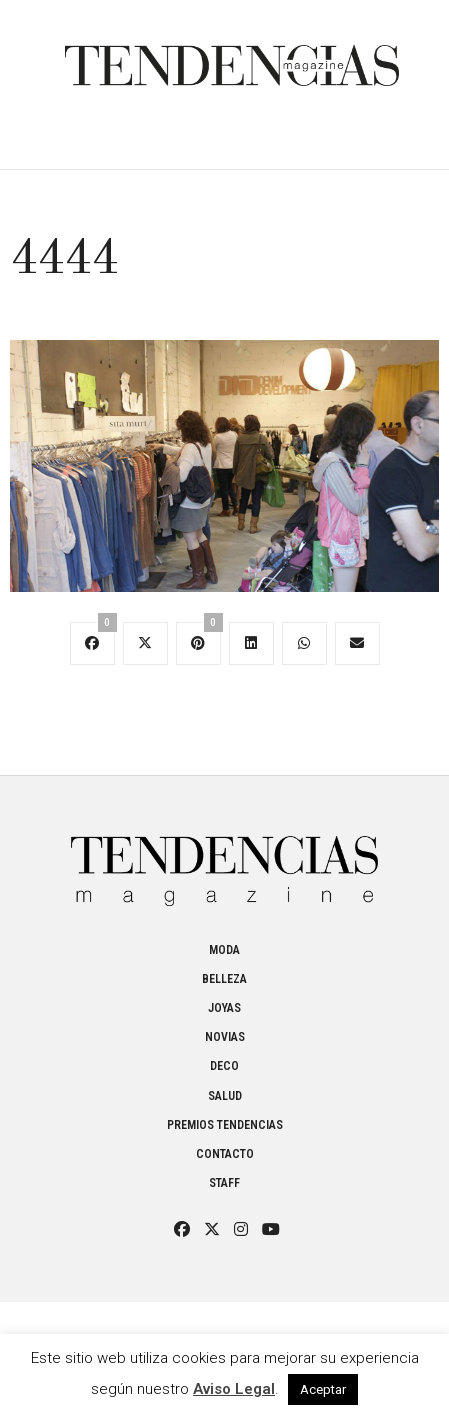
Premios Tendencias (225, 1125)
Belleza (224, 979)
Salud (225, 1096)
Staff (224, 1183)
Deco (224, 1066)
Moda (224, 950)
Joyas (224, 1008)
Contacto (225, 1154)
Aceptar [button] (323, 1389)
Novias (225, 1037)
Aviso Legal (234, 1389)
